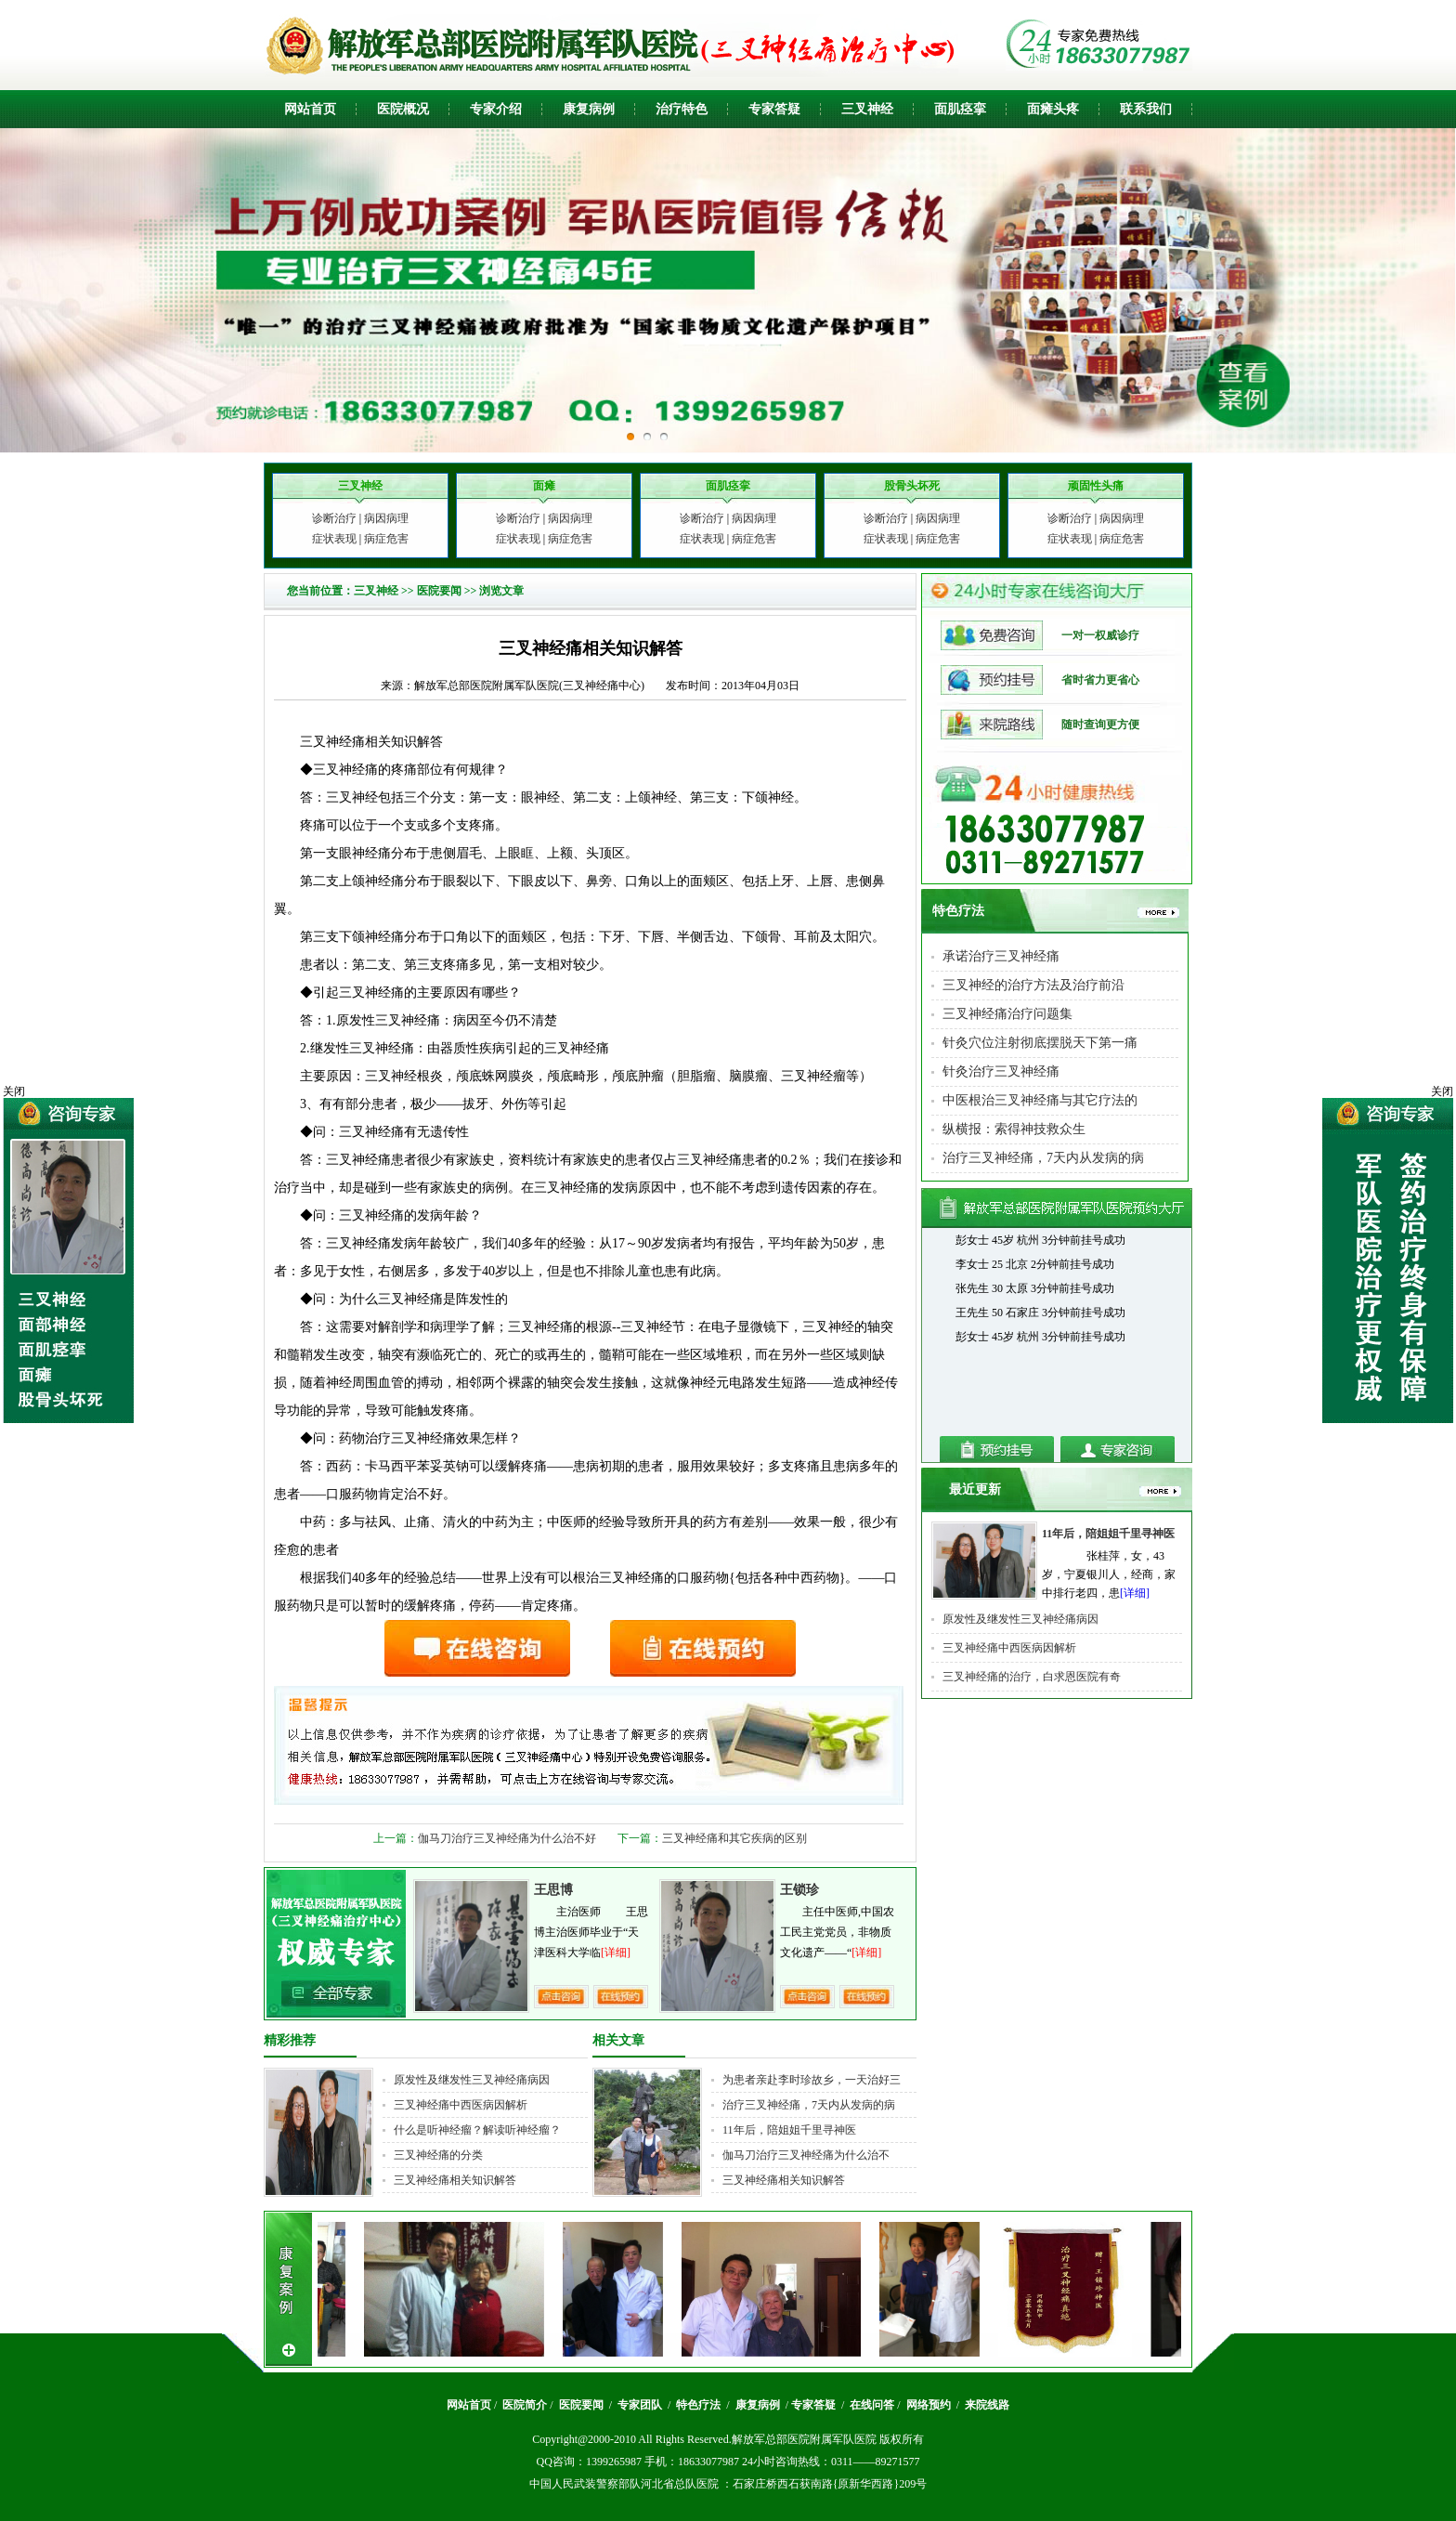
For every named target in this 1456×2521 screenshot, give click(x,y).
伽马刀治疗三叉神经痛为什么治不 (806, 2155)
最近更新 (975, 1489)
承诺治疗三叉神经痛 (1001, 956)
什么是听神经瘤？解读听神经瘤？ (477, 2129)
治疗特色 (682, 109)
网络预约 (930, 2404)
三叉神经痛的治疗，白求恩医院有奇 (1031, 1676)
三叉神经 (867, 109)
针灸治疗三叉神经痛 (1001, 1071)
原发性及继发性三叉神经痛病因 (472, 2079)
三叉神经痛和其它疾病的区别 (734, 1838)
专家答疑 (774, 109)
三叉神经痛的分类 (438, 2155)
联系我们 (1146, 109)
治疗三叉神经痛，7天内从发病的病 (808, 2104)
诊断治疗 (334, 518)
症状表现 (334, 538)
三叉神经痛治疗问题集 (1007, 1014)
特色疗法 (958, 911)
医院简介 (524, 2404)
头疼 (1066, 109)
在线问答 (872, 2404)
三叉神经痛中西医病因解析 (460, 2104)
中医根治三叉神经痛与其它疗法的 (1040, 1100)
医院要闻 (439, 590)
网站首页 (310, 109)
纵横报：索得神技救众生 (1014, 1129)
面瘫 (1040, 109)
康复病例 (589, 109)
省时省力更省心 (1040, 679)
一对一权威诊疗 (1040, 635)
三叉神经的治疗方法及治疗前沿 (1033, 985)
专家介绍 (496, 109)
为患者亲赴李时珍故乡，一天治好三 (811, 2079)
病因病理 (386, 518)
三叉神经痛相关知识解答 (455, 2180)
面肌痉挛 (960, 109)
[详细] (615, 1952)
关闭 (1442, 1091)
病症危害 (386, 538)
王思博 (553, 1890)
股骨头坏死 (912, 485)
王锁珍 (799, 1890)
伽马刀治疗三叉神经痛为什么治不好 (507, 1838)
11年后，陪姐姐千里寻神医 (789, 2129)
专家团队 (641, 2404)
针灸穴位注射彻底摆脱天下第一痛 (1040, 1043)
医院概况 (403, 109)
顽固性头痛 (1096, 485)
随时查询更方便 (1040, 724)
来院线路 (985, 2404)
